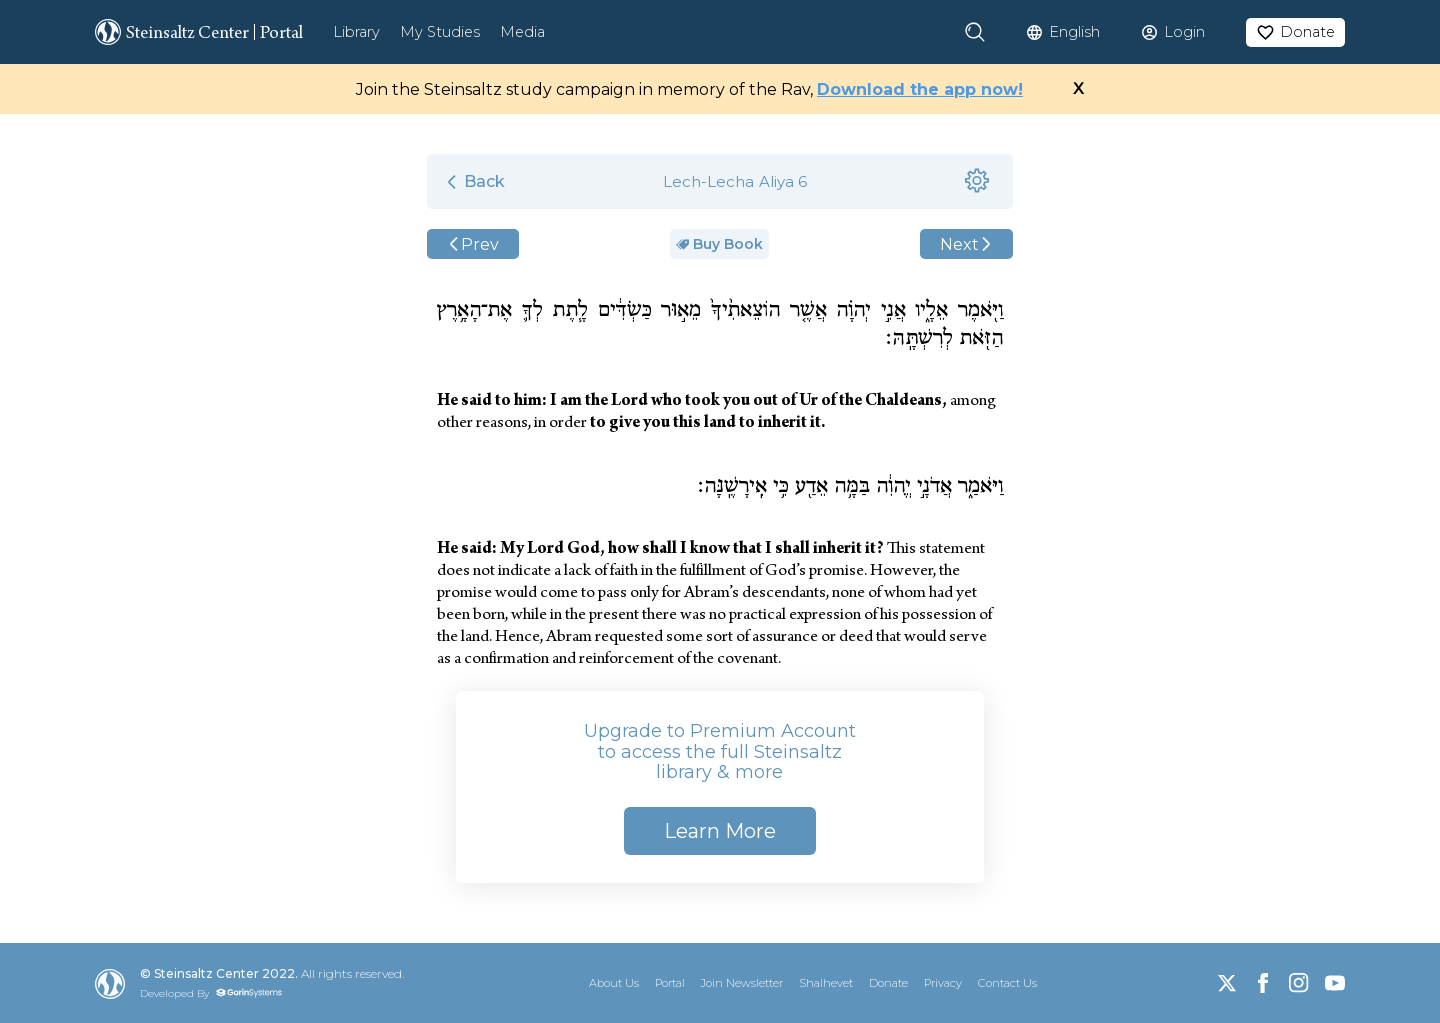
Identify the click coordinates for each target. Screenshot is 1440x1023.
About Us (614, 983)
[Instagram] (1299, 983)
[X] (1227, 983)
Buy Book (719, 244)
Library (356, 32)
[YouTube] (1335, 983)
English (1074, 32)
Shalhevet (826, 983)
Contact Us (1007, 983)
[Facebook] (1263, 983)
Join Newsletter (742, 983)
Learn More (720, 831)
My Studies (440, 32)
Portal (670, 983)
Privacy (943, 983)
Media (522, 32)
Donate (888, 983)
